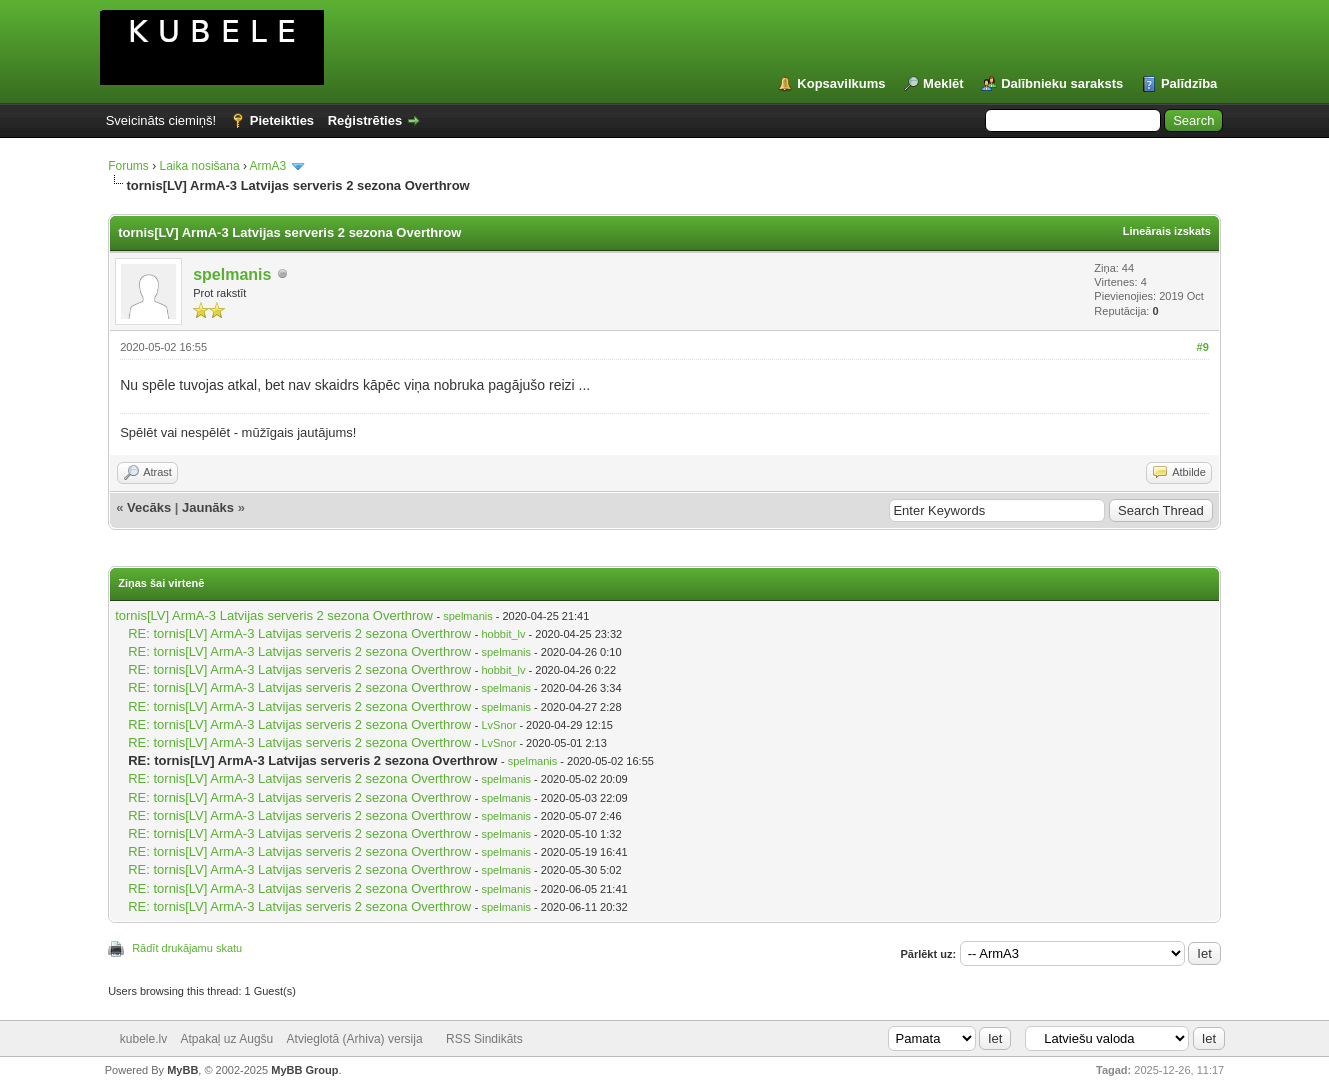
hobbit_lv (503, 634)
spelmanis (232, 274)
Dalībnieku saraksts (1062, 83)
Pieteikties (282, 120)
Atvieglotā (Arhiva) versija (355, 1039)
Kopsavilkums (841, 83)
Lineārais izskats (1167, 231)
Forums (128, 166)
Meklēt (943, 83)
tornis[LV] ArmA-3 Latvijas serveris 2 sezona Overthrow (274, 615)
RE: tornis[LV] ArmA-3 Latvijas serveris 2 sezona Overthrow (299, 633)
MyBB (182, 1070)
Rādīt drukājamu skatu (187, 948)
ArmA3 (268, 166)
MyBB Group (304, 1070)
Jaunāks (208, 507)
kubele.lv (143, 1039)
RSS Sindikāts (484, 1039)
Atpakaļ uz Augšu (227, 1039)
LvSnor (498, 725)
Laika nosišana (200, 166)
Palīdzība (1189, 83)
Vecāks (149, 507)
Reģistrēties (365, 120)
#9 (1203, 347)
